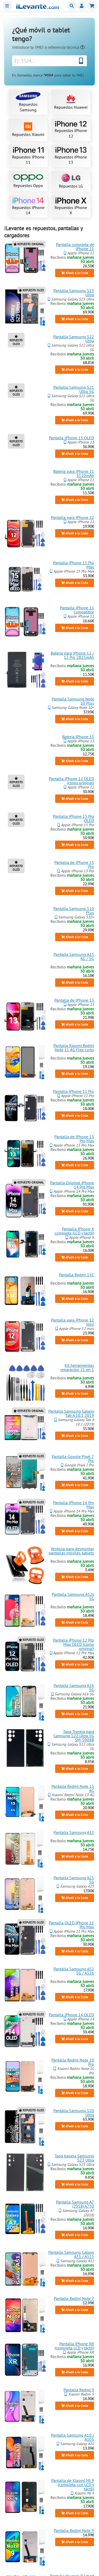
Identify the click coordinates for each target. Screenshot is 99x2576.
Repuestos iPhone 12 (71, 130)
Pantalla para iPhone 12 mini (72, 1322)
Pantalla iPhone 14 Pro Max (73, 1504)
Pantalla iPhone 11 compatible (77, 610)
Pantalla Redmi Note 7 (74, 2298)
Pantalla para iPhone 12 (72, 517)
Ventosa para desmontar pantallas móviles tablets (71, 1550)
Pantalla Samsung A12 (74, 1832)
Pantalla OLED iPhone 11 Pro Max (71, 1925)
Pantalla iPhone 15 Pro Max (73, 564)
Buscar (72, 5)
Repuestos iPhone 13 (71, 156)
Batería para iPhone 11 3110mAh (73, 473)
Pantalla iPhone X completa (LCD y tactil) (74, 1231)
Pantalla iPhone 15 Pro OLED (73, 818)
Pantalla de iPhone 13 (74, 1000)
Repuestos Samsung (28, 102)
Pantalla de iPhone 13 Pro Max (74, 1138)
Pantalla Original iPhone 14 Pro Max (72, 1185)
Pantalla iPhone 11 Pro (73, 1091)
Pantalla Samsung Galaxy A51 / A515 (71, 2254)
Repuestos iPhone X (71, 207)
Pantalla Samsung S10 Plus (73, 910)
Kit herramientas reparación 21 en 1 (77, 1367)
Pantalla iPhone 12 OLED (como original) (71, 780)
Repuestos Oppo (28, 181)
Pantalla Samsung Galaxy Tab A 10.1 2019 (71, 1413)
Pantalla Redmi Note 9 (74, 2530)
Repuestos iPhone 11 (28, 156)
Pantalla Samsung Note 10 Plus (73, 701)
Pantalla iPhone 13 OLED (71, 437)
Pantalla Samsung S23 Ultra (73, 292)
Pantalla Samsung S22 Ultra (73, 338)
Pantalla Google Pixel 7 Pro (73, 1458)
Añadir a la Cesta (74, 273)
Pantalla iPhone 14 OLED (71, 2014)
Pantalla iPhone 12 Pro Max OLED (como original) (73, 1644)
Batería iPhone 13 (78, 736)
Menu (7, 5)
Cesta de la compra (92, 5)
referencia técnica (66, 47)
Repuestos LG (71, 181)
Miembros (82, 5)
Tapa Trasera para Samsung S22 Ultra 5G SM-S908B (73, 1735)
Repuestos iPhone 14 (28, 207)
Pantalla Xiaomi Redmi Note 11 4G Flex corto (73, 1047)
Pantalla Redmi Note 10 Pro (72, 2062)
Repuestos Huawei (70, 102)
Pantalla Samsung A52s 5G (73, 1596)
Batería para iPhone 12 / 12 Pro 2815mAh (72, 655)
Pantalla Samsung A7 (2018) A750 (75, 2203)
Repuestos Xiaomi (28, 129)
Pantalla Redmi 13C (76, 1274)
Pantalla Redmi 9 (79, 2389)
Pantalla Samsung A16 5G (74, 1687)
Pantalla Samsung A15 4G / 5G (74, 956)
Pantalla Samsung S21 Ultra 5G (73, 389)
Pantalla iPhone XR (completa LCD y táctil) (74, 2345)
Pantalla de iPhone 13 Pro (74, 864)
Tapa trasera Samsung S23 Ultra (74, 2158)
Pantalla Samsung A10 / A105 (72, 2437)
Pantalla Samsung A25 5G (74, 1879)
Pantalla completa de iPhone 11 (75, 246)
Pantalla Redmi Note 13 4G (72, 1788)
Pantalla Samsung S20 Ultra (73, 2112)
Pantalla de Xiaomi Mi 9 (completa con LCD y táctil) (72, 2484)
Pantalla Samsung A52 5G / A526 (74, 1971)
